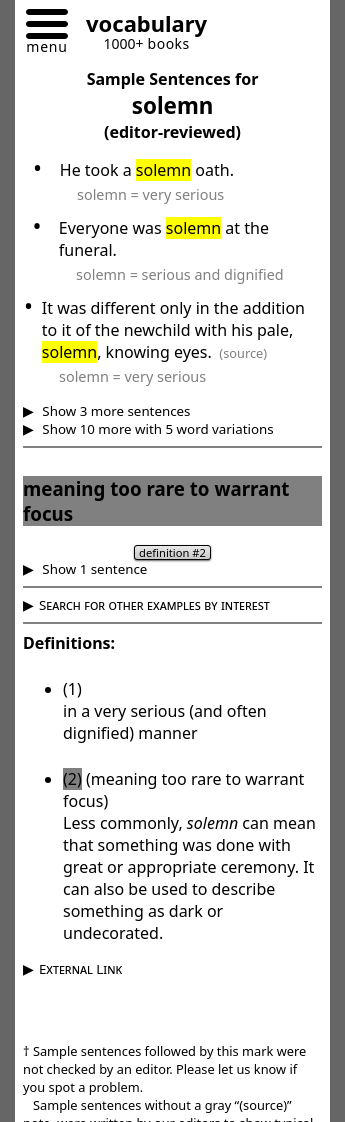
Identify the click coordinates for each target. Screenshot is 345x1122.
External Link (80, 969)
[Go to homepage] (139, 26)
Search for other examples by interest (154, 605)
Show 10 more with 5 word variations (156, 429)
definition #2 (172, 552)
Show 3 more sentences (115, 411)
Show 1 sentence (93, 569)
